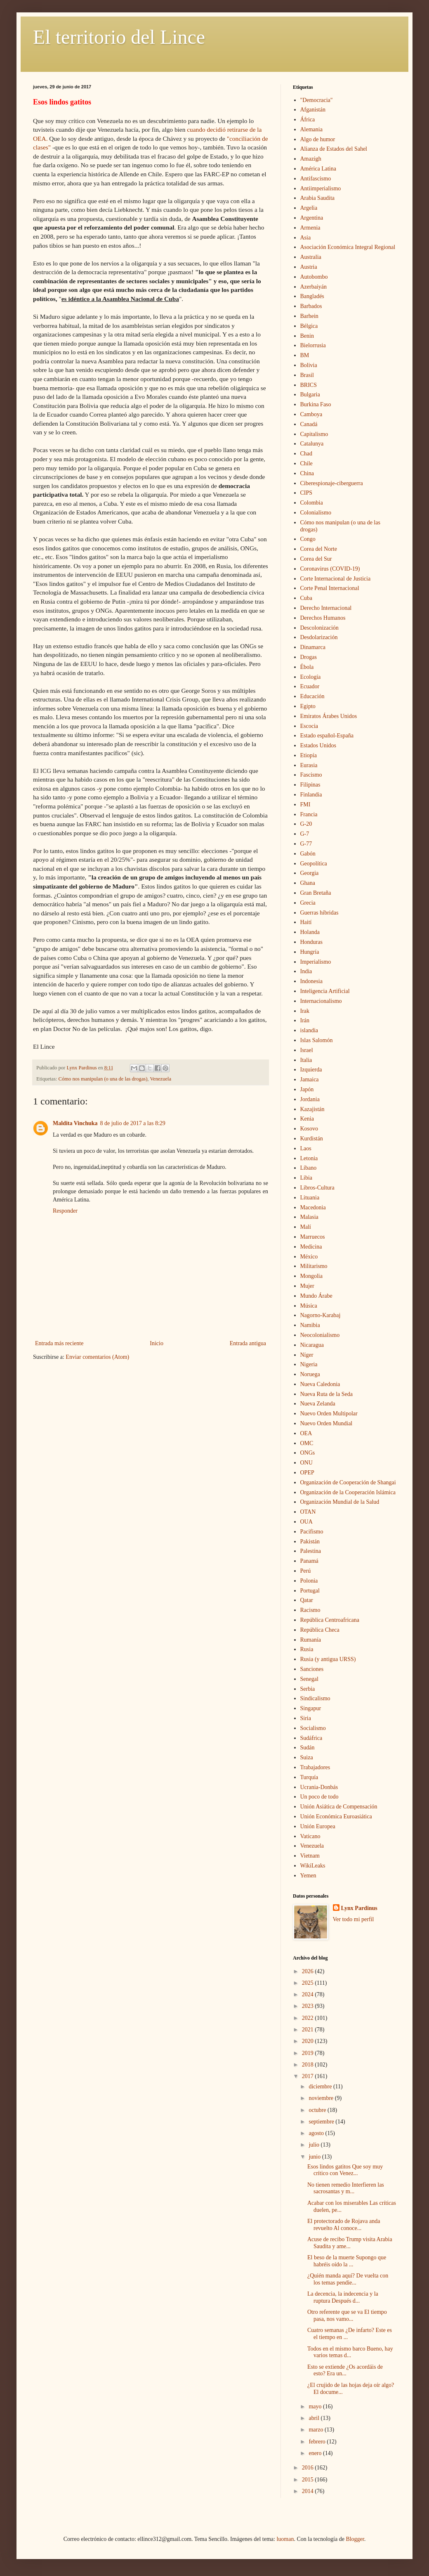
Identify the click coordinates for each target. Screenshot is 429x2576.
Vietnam (310, 1856)
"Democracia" (316, 100)
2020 (308, 2041)
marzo (316, 2430)
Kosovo (309, 1129)
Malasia (309, 1217)
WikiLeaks (312, 1866)
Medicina (311, 1247)
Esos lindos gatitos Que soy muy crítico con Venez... (345, 2170)
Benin (307, 336)
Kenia (307, 1119)
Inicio (156, 1343)
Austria (308, 267)
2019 (308, 2053)
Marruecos (312, 1237)
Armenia (310, 228)
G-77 (306, 844)
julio (315, 2145)
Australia (310, 257)
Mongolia (311, 1276)
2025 (308, 1983)
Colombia (311, 503)
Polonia (309, 1581)
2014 (308, 2491)
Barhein (309, 316)
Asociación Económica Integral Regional (348, 247)
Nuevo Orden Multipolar (329, 1413)
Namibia (310, 1325)
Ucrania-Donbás (319, 1787)
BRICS (308, 385)
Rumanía (310, 1640)
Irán (305, 1020)
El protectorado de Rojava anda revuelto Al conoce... (343, 2224)
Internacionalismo (321, 1001)
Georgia (309, 873)
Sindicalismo (315, 1698)
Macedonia (313, 1207)
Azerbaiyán (313, 287)
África (307, 119)
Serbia (307, 1689)
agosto (317, 2133)
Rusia (307, 1649)
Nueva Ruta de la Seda (326, 1394)
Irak (305, 1011)
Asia (305, 238)
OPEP (307, 1472)
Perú (305, 1571)
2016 (308, 2468)
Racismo (310, 1610)
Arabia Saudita (317, 198)
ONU (306, 1463)
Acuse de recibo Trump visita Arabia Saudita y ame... (349, 2242)
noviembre (322, 2098)
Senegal (309, 1679)
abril (315, 2418)
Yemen (308, 1875)
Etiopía (308, 755)
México (309, 1257)
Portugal (310, 1591)
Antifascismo (315, 178)
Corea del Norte (318, 549)
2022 (308, 2018)
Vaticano (310, 1836)
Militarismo (314, 1266)
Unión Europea (317, 1826)
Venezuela (160, 1079)
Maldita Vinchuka (75, 1123)
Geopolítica (313, 863)
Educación (312, 696)
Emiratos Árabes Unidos (328, 716)
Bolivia (308, 365)
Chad (306, 453)
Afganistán (312, 110)
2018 (308, 2065)
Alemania (311, 129)
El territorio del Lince (119, 37)
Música (308, 1306)
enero (316, 2453)
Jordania (310, 1099)
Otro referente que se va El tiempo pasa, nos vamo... (347, 2315)
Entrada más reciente (59, 1343)
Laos (305, 1148)
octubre (318, 2110)
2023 (308, 2006)
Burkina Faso (315, 404)
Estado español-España (327, 735)
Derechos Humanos (323, 618)
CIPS (306, 493)
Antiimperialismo (320, 188)
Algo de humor (317, 139)
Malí (305, 1227)
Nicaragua (312, 1345)
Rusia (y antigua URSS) (328, 1659)
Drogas (308, 657)
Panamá (309, 1561)
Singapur (310, 1708)
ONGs (307, 1453)
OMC (307, 1443)
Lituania (310, 1197)
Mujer (307, 1286)
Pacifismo (311, 1532)
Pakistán (310, 1541)
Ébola (307, 667)
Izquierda (311, 1069)
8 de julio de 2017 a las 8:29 (132, 1123)
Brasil (307, 375)
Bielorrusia (313, 345)
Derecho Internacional (326, 608)
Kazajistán (312, 1109)
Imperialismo (315, 962)
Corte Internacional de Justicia (335, 579)
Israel (306, 1050)
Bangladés (312, 296)
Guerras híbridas (319, 913)
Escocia (309, 726)
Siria (305, 1718)
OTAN (308, 1512)
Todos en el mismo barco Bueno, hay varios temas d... (350, 2352)
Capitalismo (314, 434)
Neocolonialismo (320, 1335)
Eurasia (309, 765)
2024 (308, 1994)
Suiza (306, 1757)
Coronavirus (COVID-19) (330, 569)
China (307, 473)
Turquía (309, 1777)
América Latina (318, 169)
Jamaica (309, 1079)
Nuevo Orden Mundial (326, 1423)
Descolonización (319, 628)
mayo (316, 2406)
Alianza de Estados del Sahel (334, 149)
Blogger (355, 2539)
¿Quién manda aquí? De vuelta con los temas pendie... (347, 2279)
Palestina (310, 1551)
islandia (309, 1030)
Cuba (306, 598)
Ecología (310, 677)
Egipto (308, 706)
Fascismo (311, 775)
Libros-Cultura (317, 1188)
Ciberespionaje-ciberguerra (331, 483)
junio (315, 2157)
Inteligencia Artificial (325, 991)
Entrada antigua (248, 1343)
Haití (306, 922)
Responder (65, 1211)
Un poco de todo (319, 1797)
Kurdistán (311, 1138)
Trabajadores (315, 1767)
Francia (309, 814)
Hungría (309, 952)
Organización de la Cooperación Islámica (348, 1492)
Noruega (310, 1374)
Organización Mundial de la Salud (340, 1502)
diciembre (321, 2086)
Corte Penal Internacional (329, 588)
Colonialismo (315, 513)
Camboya (311, 414)
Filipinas (310, 785)
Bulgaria (310, 394)
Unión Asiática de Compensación (338, 1806)
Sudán (307, 1747)
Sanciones (312, 1669)
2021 (308, 2029)
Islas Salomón (316, 1040)
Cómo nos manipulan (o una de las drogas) (103, 1079)
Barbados (311, 306)
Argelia (309, 208)
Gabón (308, 854)
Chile (306, 463)
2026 (308, 1971)
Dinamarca (312, 647)
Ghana (308, 883)
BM (304, 355)
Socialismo (313, 1728)
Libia (306, 1178)
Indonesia (311, 981)
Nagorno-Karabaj (320, 1315)
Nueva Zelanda (317, 1404)
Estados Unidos (318, 745)
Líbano (308, 1168)
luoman (285, 2539)
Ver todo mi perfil (353, 1919)
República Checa (319, 1630)
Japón (307, 1089)
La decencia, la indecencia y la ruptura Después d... (342, 2297)
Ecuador (310, 686)
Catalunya (312, 444)
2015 (308, 2479)
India (306, 971)
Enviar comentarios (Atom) (97, 1357)
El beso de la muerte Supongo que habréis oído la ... (346, 2261)
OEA (306, 1433)
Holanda (310, 932)
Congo (308, 539)
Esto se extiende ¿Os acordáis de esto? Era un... (345, 2370)
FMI (305, 804)
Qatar (306, 1600)
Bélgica (309, 326)
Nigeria (309, 1364)
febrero (318, 2442)
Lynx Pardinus (359, 1908)
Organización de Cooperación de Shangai (348, 1482)
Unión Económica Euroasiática (336, 1816)
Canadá (309, 424)
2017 (308, 2076)
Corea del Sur (316, 559)
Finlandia (311, 795)
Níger (307, 1355)
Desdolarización (319, 637)
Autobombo (314, 277)
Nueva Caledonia (320, 1384)
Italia (306, 1060)
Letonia (309, 1158)
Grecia (308, 903)
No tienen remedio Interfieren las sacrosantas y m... (345, 2188)
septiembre (322, 2122)
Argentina (311, 218)
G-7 (304, 834)
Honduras (311, 942)
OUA (306, 1522)
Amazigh (310, 159)
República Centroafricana (329, 1620)
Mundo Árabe (316, 1296)
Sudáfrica (311, 1738)
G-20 (306, 824)
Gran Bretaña (315, 893)
